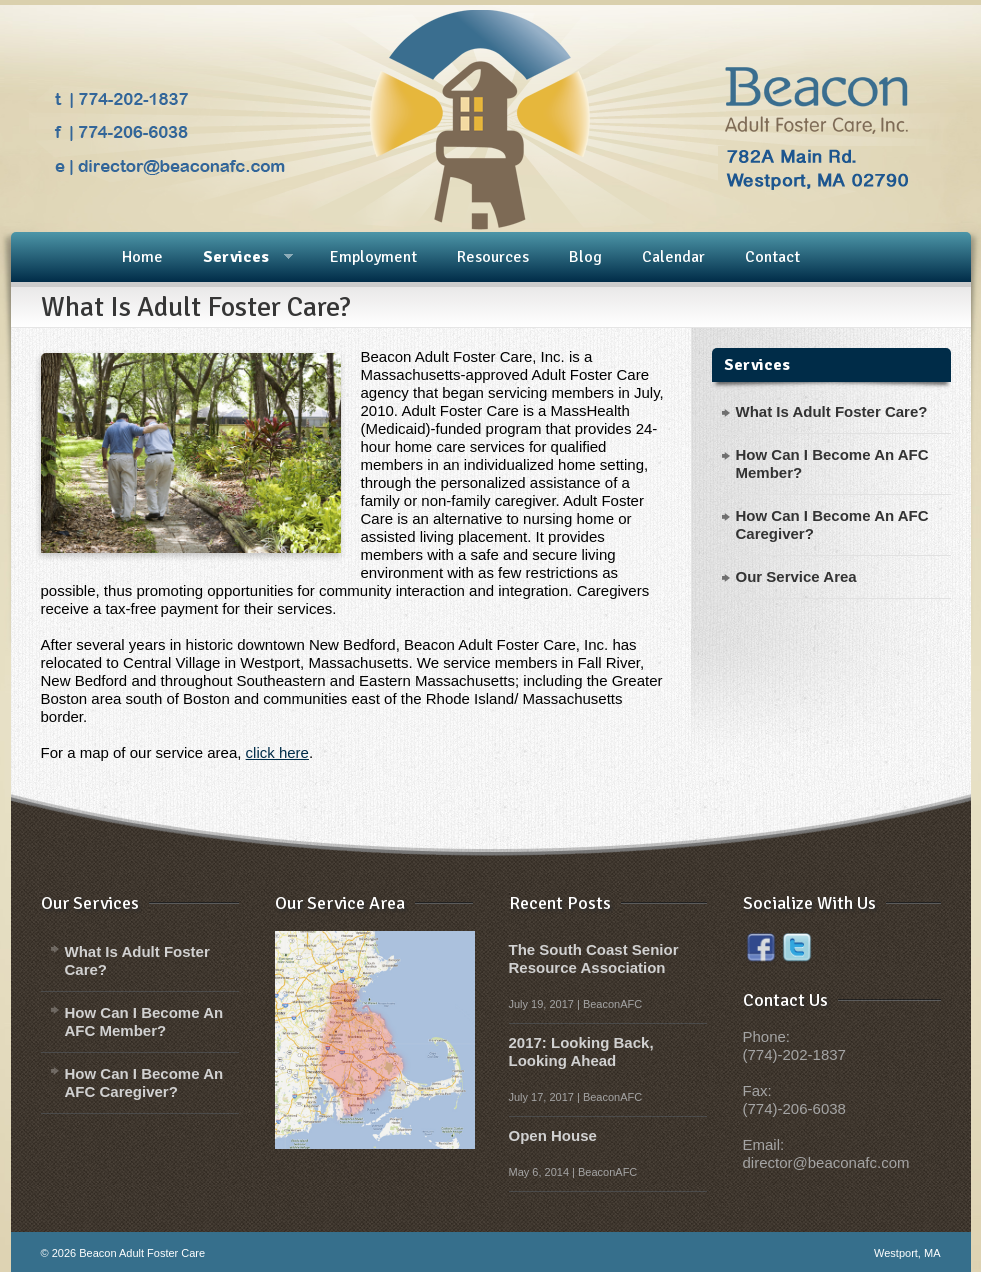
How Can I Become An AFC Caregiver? (144, 1082)
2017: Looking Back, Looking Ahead (581, 1051)
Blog (585, 257)
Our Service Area (796, 576)
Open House (553, 1135)
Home (142, 257)
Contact (772, 257)
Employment (373, 257)
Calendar (673, 257)
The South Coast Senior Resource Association (594, 958)
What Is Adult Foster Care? (832, 411)
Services (235, 258)
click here (277, 752)
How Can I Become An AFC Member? (144, 1021)
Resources (493, 257)
